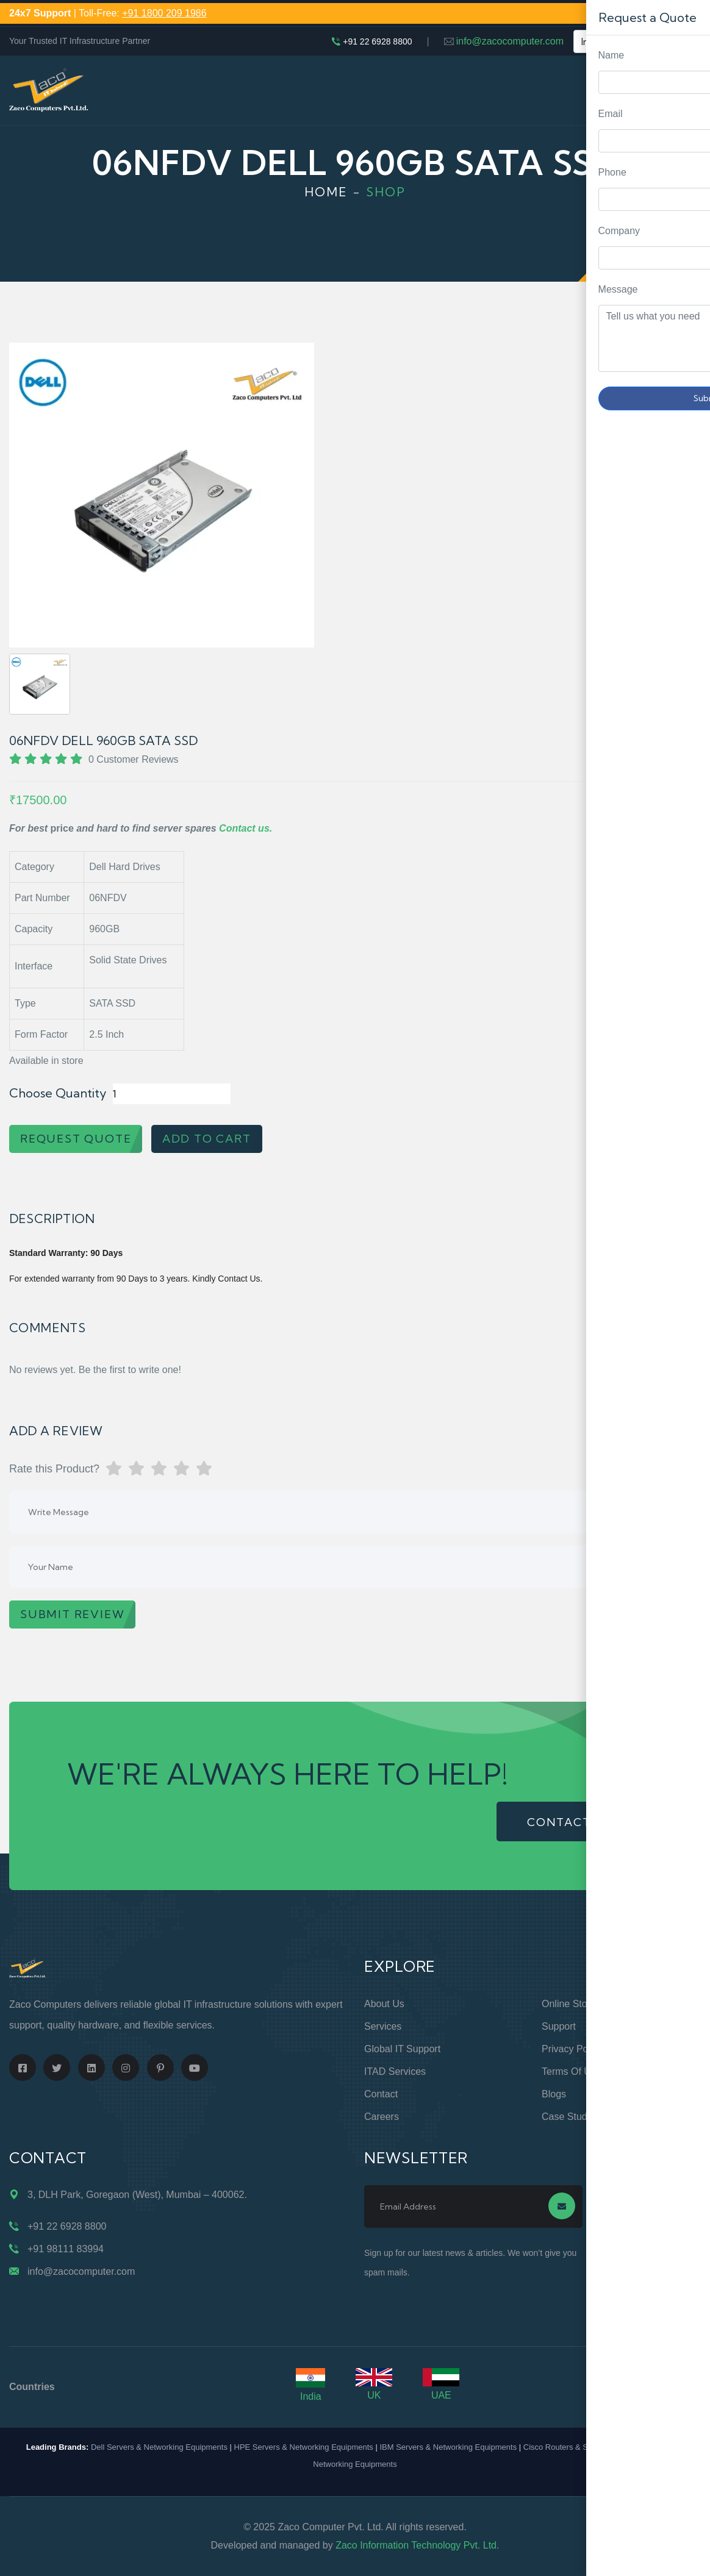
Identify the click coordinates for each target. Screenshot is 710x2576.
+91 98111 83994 (65, 2249)
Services (382, 2026)
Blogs (554, 2094)
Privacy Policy (572, 2049)
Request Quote (689, 1030)
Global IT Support (402, 2049)
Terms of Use (571, 2071)
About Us (384, 2004)
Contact (381, 2094)
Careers (381, 2116)
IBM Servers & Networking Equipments (448, 2447)
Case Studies (571, 2116)
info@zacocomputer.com (510, 41)
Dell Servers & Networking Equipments (159, 2447)
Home (326, 191)
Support (559, 2026)
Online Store (569, 2004)
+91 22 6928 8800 (377, 41)
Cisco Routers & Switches (569, 2447)
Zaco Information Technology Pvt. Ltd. (417, 2545)
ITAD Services (395, 2071)
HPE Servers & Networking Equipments (303, 2447)
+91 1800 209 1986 (164, 13)
